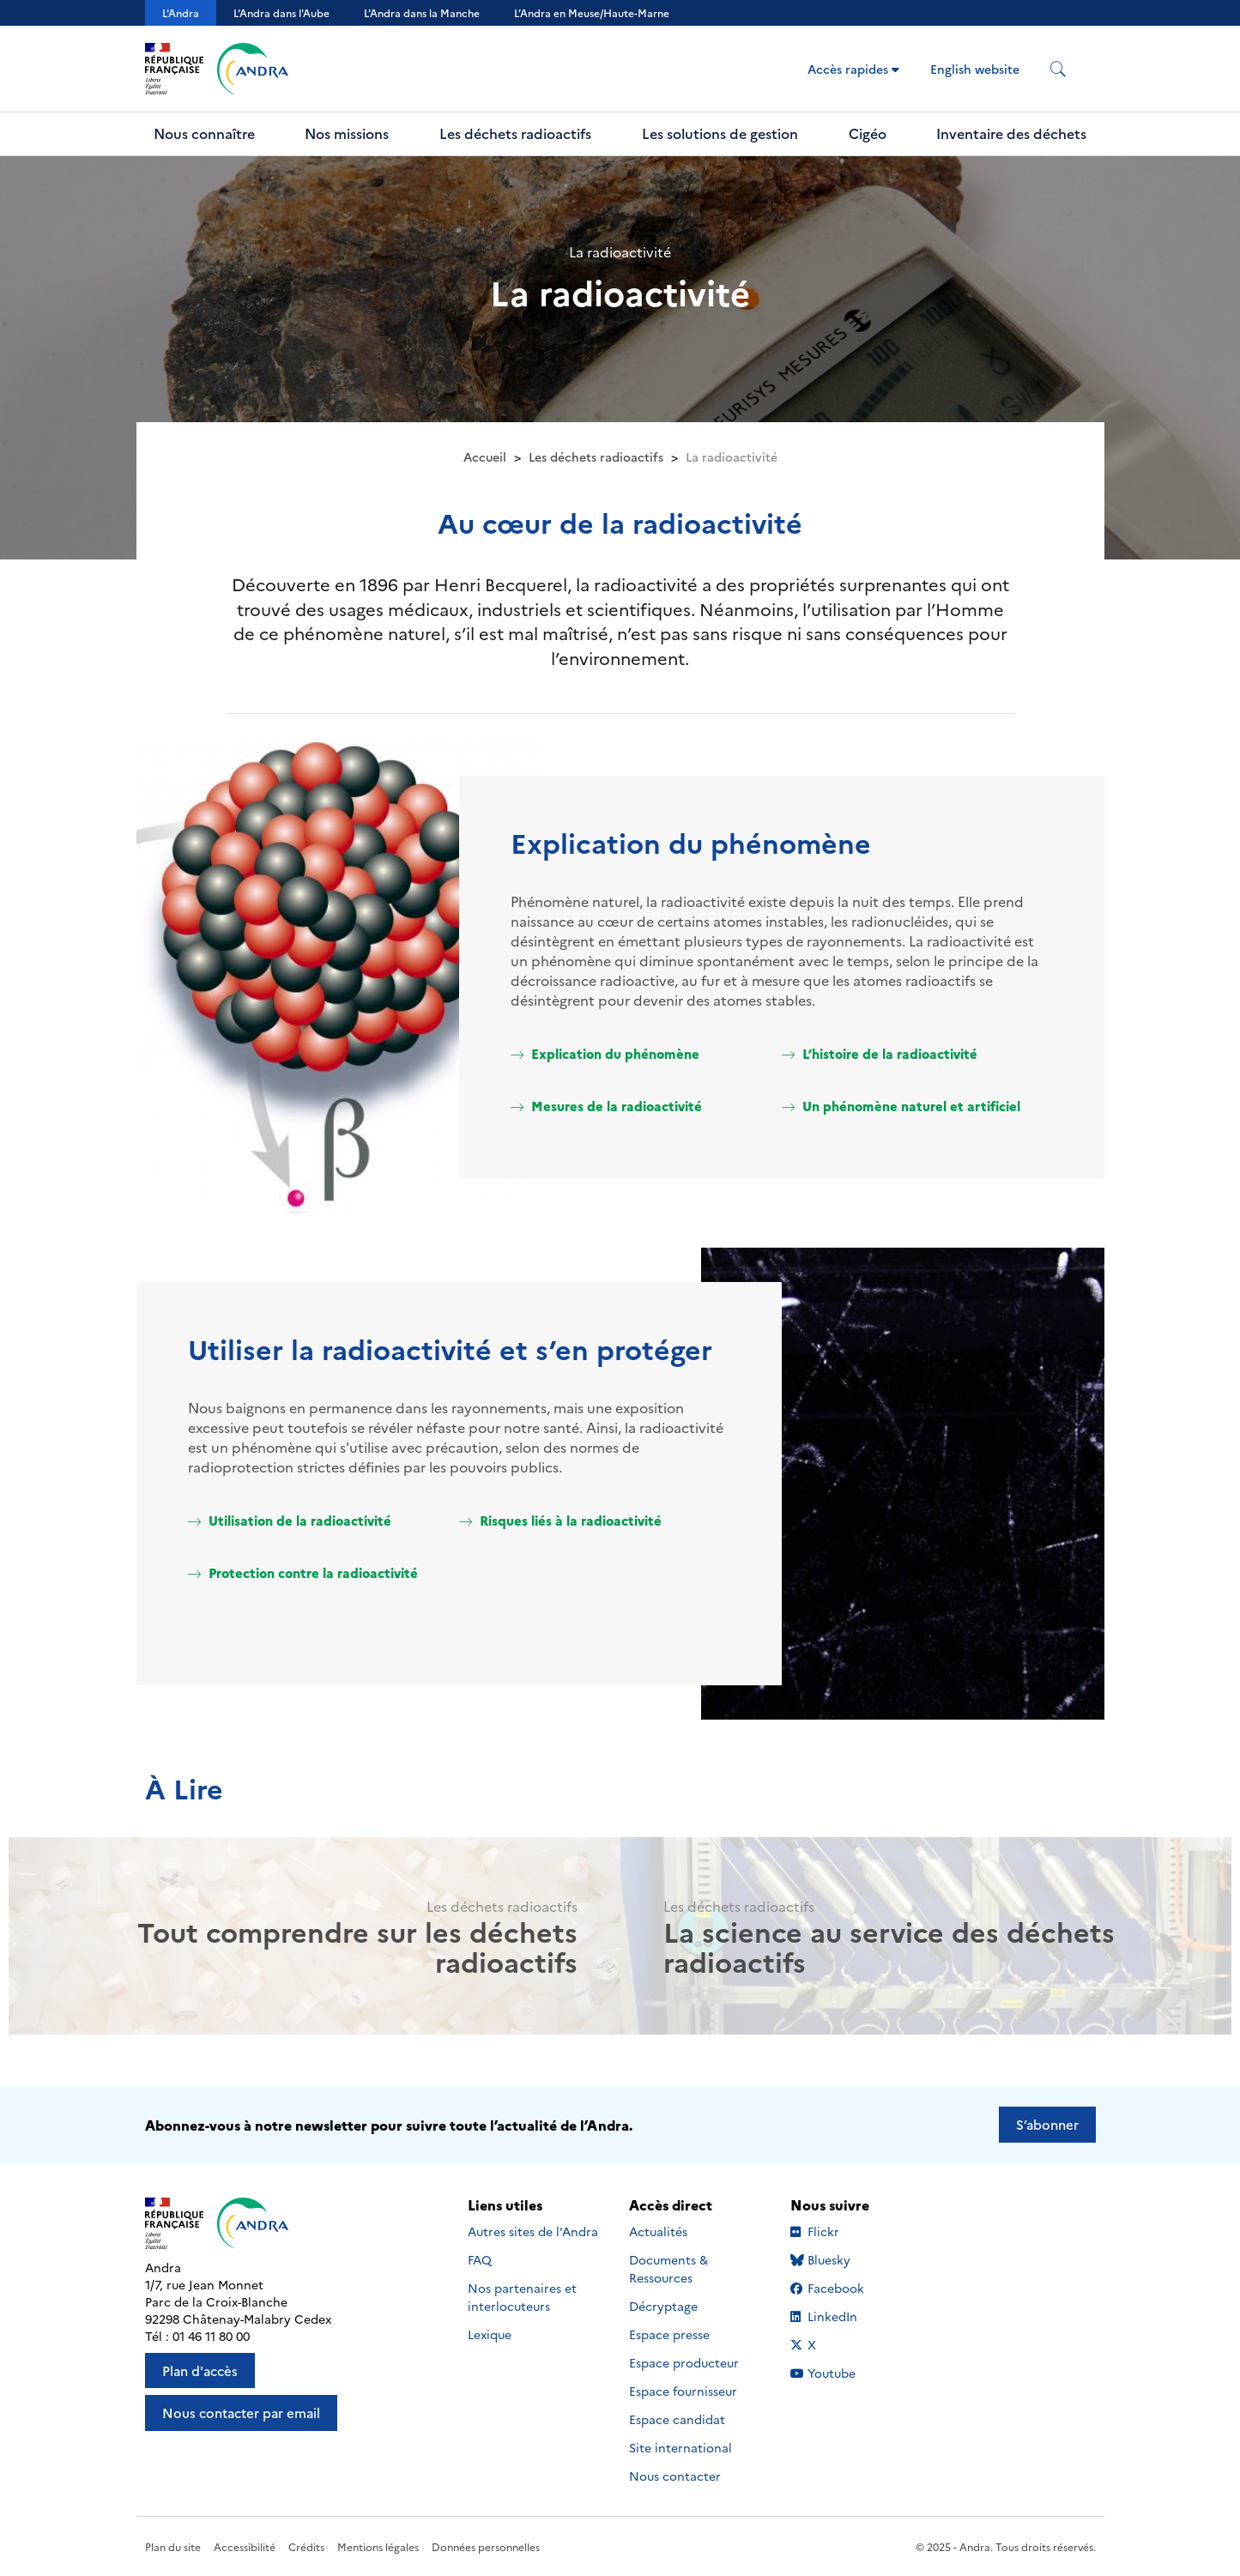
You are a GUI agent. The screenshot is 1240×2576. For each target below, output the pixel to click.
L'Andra (180, 12)
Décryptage (663, 2305)
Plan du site (173, 2546)
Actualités (658, 2231)
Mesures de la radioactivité (606, 1106)
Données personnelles (486, 2546)
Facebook (842, 2287)
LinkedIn (842, 2316)
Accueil (484, 456)
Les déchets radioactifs (515, 133)
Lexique (489, 2334)
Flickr (842, 2231)
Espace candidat (677, 2419)
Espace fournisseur (683, 2390)
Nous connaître (204, 133)
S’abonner (1047, 2124)
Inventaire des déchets (1011, 133)
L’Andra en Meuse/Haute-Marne (591, 12)
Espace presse (669, 2334)
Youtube (842, 2372)
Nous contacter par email (241, 2413)
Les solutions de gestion (720, 133)
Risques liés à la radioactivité (560, 1520)
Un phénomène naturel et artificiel (901, 1106)
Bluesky (842, 2259)
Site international (680, 2447)
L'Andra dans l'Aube (281, 12)
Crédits (306, 2546)
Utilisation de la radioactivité (289, 1520)
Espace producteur (684, 2362)
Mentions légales (378, 2546)
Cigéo (867, 133)
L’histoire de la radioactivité (879, 1053)
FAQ (480, 2259)
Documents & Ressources (668, 2268)
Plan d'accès (200, 2370)
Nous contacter (675, 2475)
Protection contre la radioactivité (303, 1572)
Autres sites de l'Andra (533, 2231)
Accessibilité (244, 2546)
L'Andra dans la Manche (422, 12)
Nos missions (347, 133)
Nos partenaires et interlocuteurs (522, 2296)
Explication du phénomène (605, 1053)
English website (974, 68)
